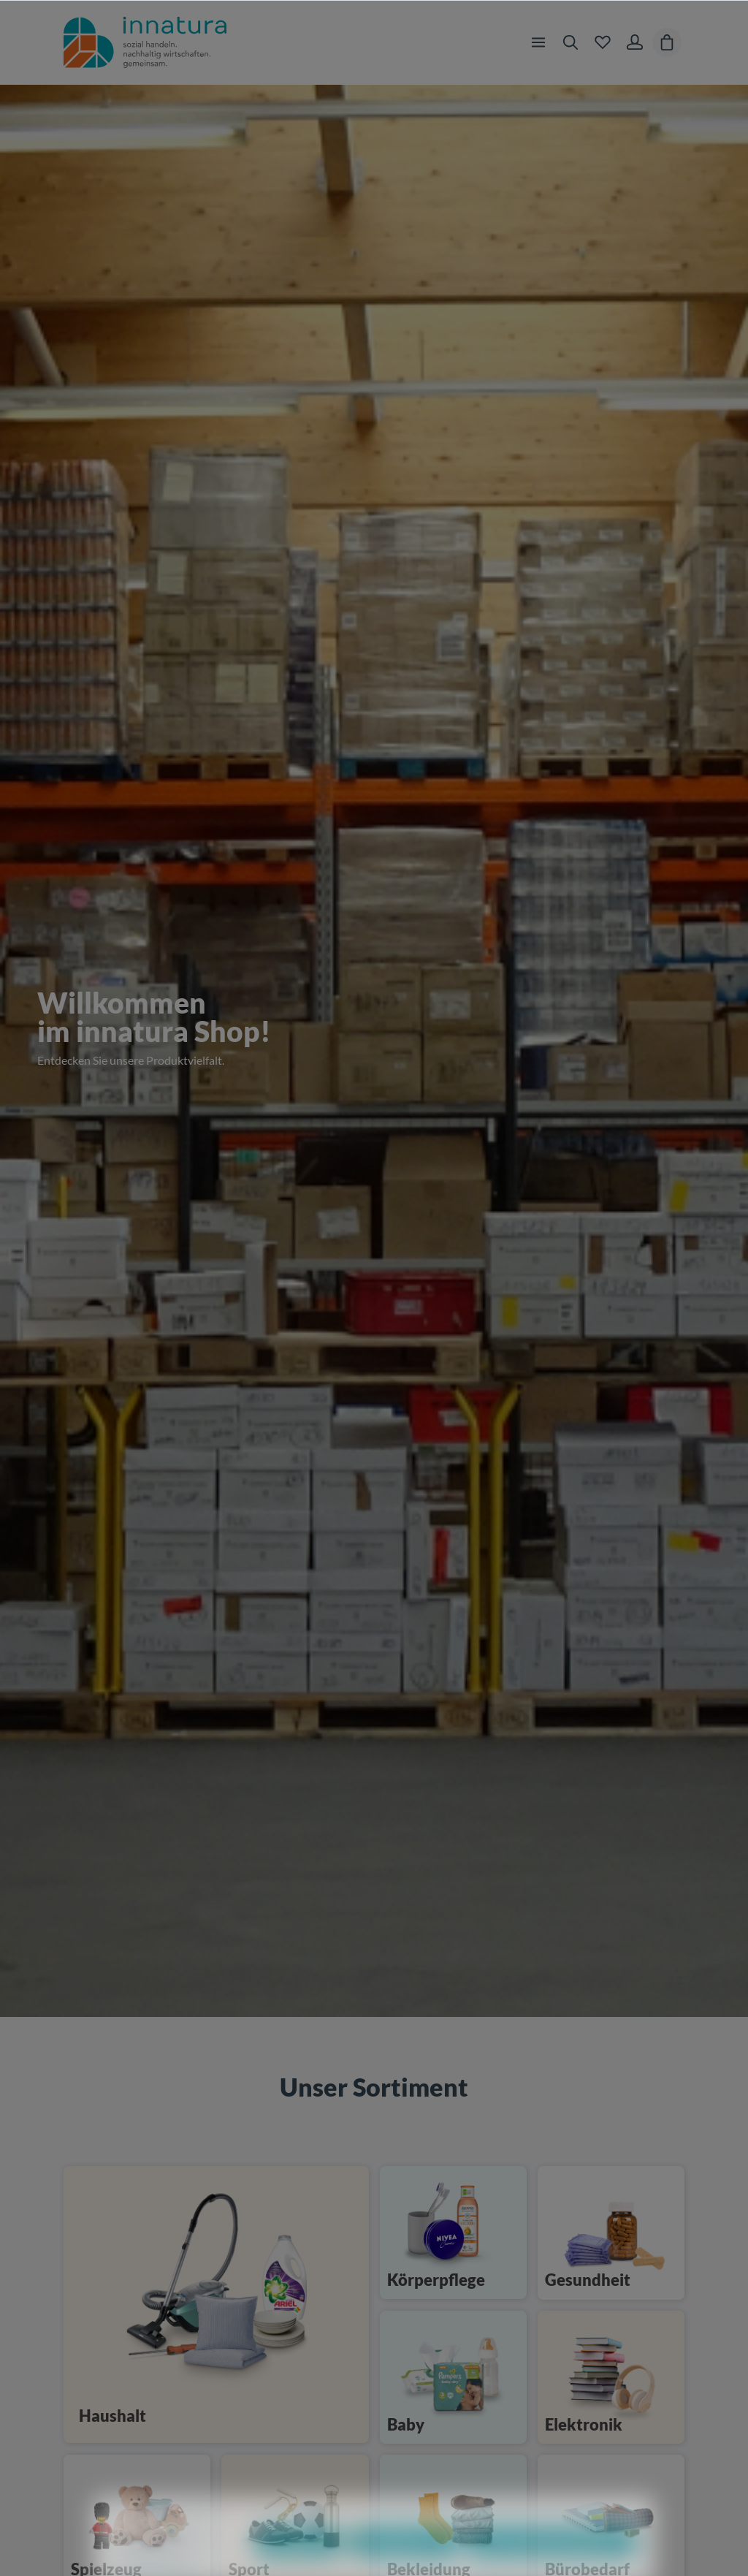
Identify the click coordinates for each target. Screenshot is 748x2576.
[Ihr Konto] (634, 42)
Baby (405, 2424)
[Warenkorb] (667, 42)
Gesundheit (587, 2280)
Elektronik (583, 2424)
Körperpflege (436, 2280)
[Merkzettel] (602, 42)
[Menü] (538, 42)
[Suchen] (570, 42)
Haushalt (112, 2415)
